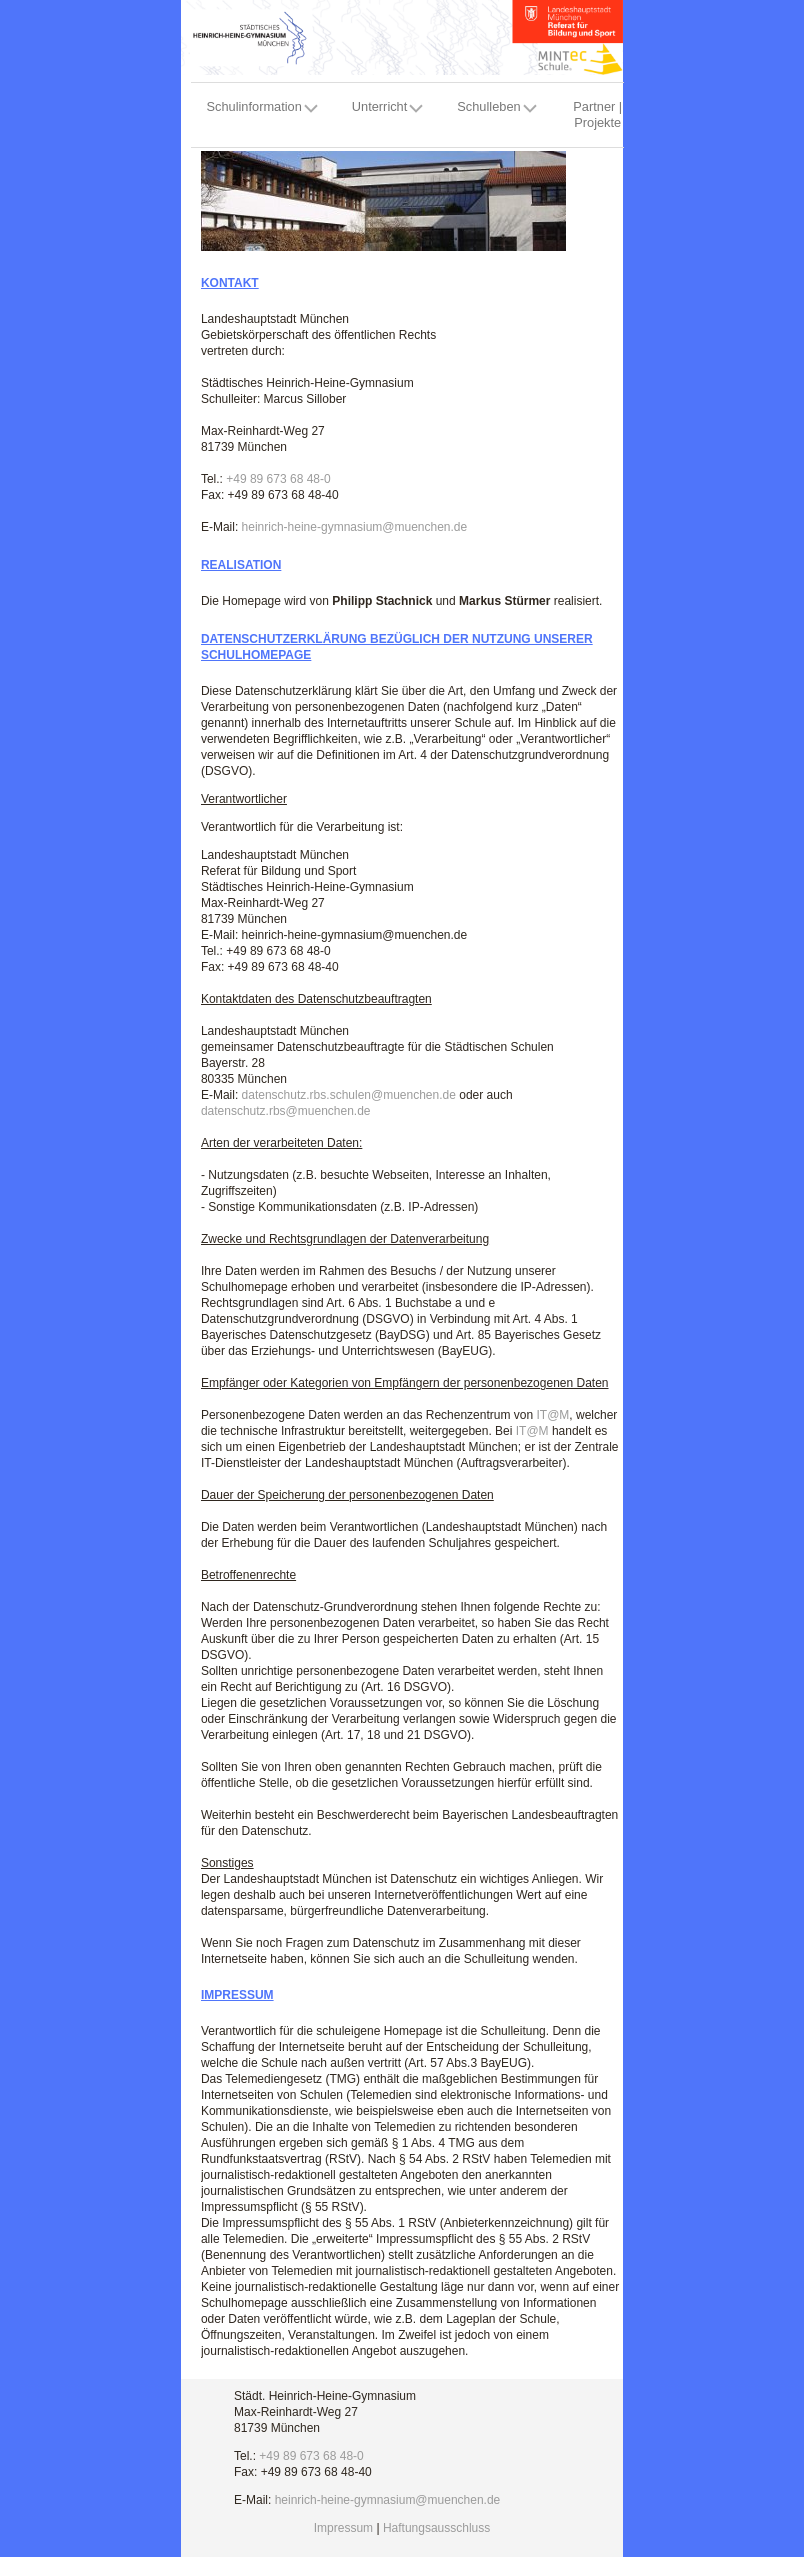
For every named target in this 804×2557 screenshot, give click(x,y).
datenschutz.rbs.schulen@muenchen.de (349, 1095)
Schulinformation (254, 106)
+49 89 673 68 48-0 (278, 479)
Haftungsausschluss (436, 2528)
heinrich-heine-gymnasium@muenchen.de (355, 527)
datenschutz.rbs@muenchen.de (286, 1111)
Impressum (343, 2528)
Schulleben (488, 106)
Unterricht (379, 106)
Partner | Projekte (597, 114)
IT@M (552, 1415)
